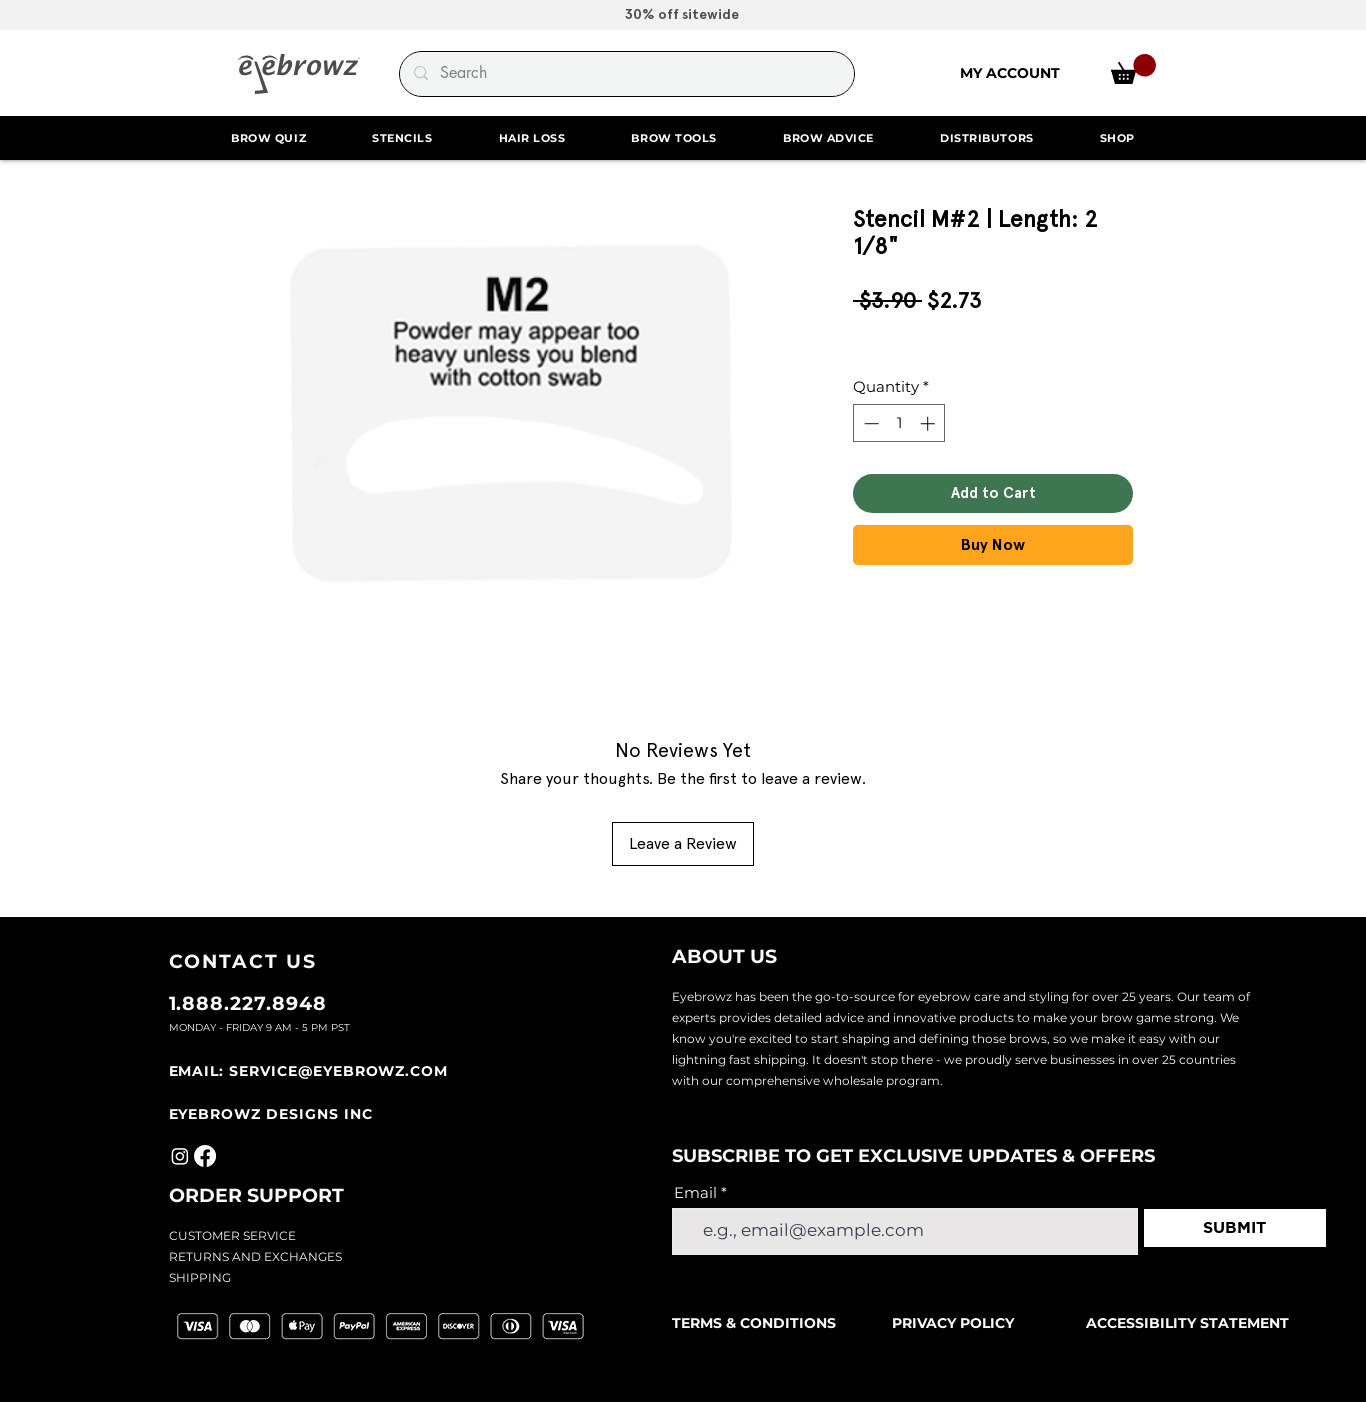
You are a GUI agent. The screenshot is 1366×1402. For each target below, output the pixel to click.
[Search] (626, 74)
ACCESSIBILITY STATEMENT (1187, 1323)
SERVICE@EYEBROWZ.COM (338, 1071)
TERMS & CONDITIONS (756, 1323)
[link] (1133, 69)
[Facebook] (205, 1156)
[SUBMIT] (1235, 1228)
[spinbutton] (899, 423)
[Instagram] (180, 1156)
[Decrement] (869, 423)
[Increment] (929, 423)
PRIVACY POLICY (953, 1323)
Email (695, 1192)
